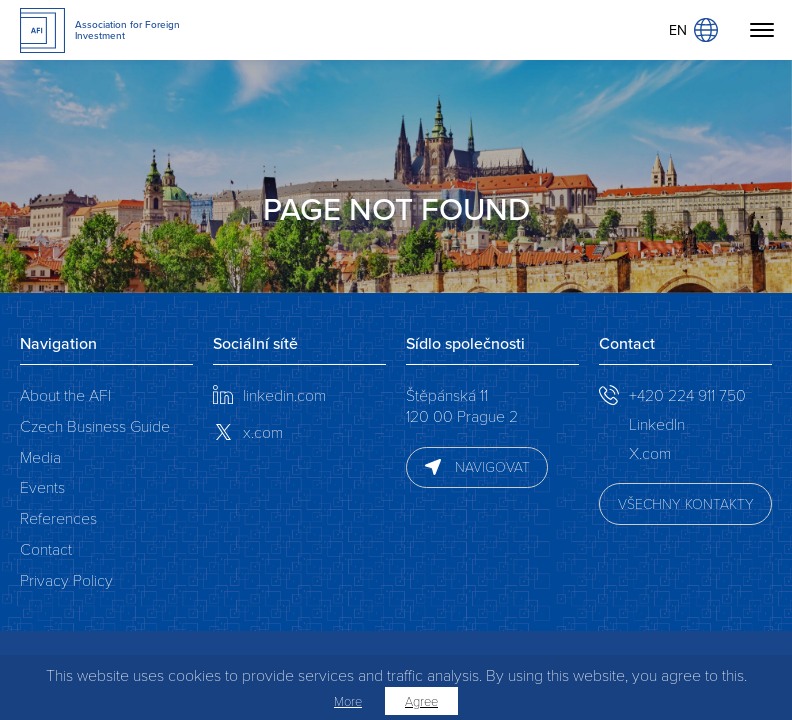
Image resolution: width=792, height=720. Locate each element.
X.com (650, 452)
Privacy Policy (66, 579)
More (348, 701)
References (58, 517)
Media (40, 456)
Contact (46, 548)
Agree (421, 701)
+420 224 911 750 (687, 394)
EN (693, 30)
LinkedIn (657, 423)
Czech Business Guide (95, 425)
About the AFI (65, 394)
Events (42, 486)
